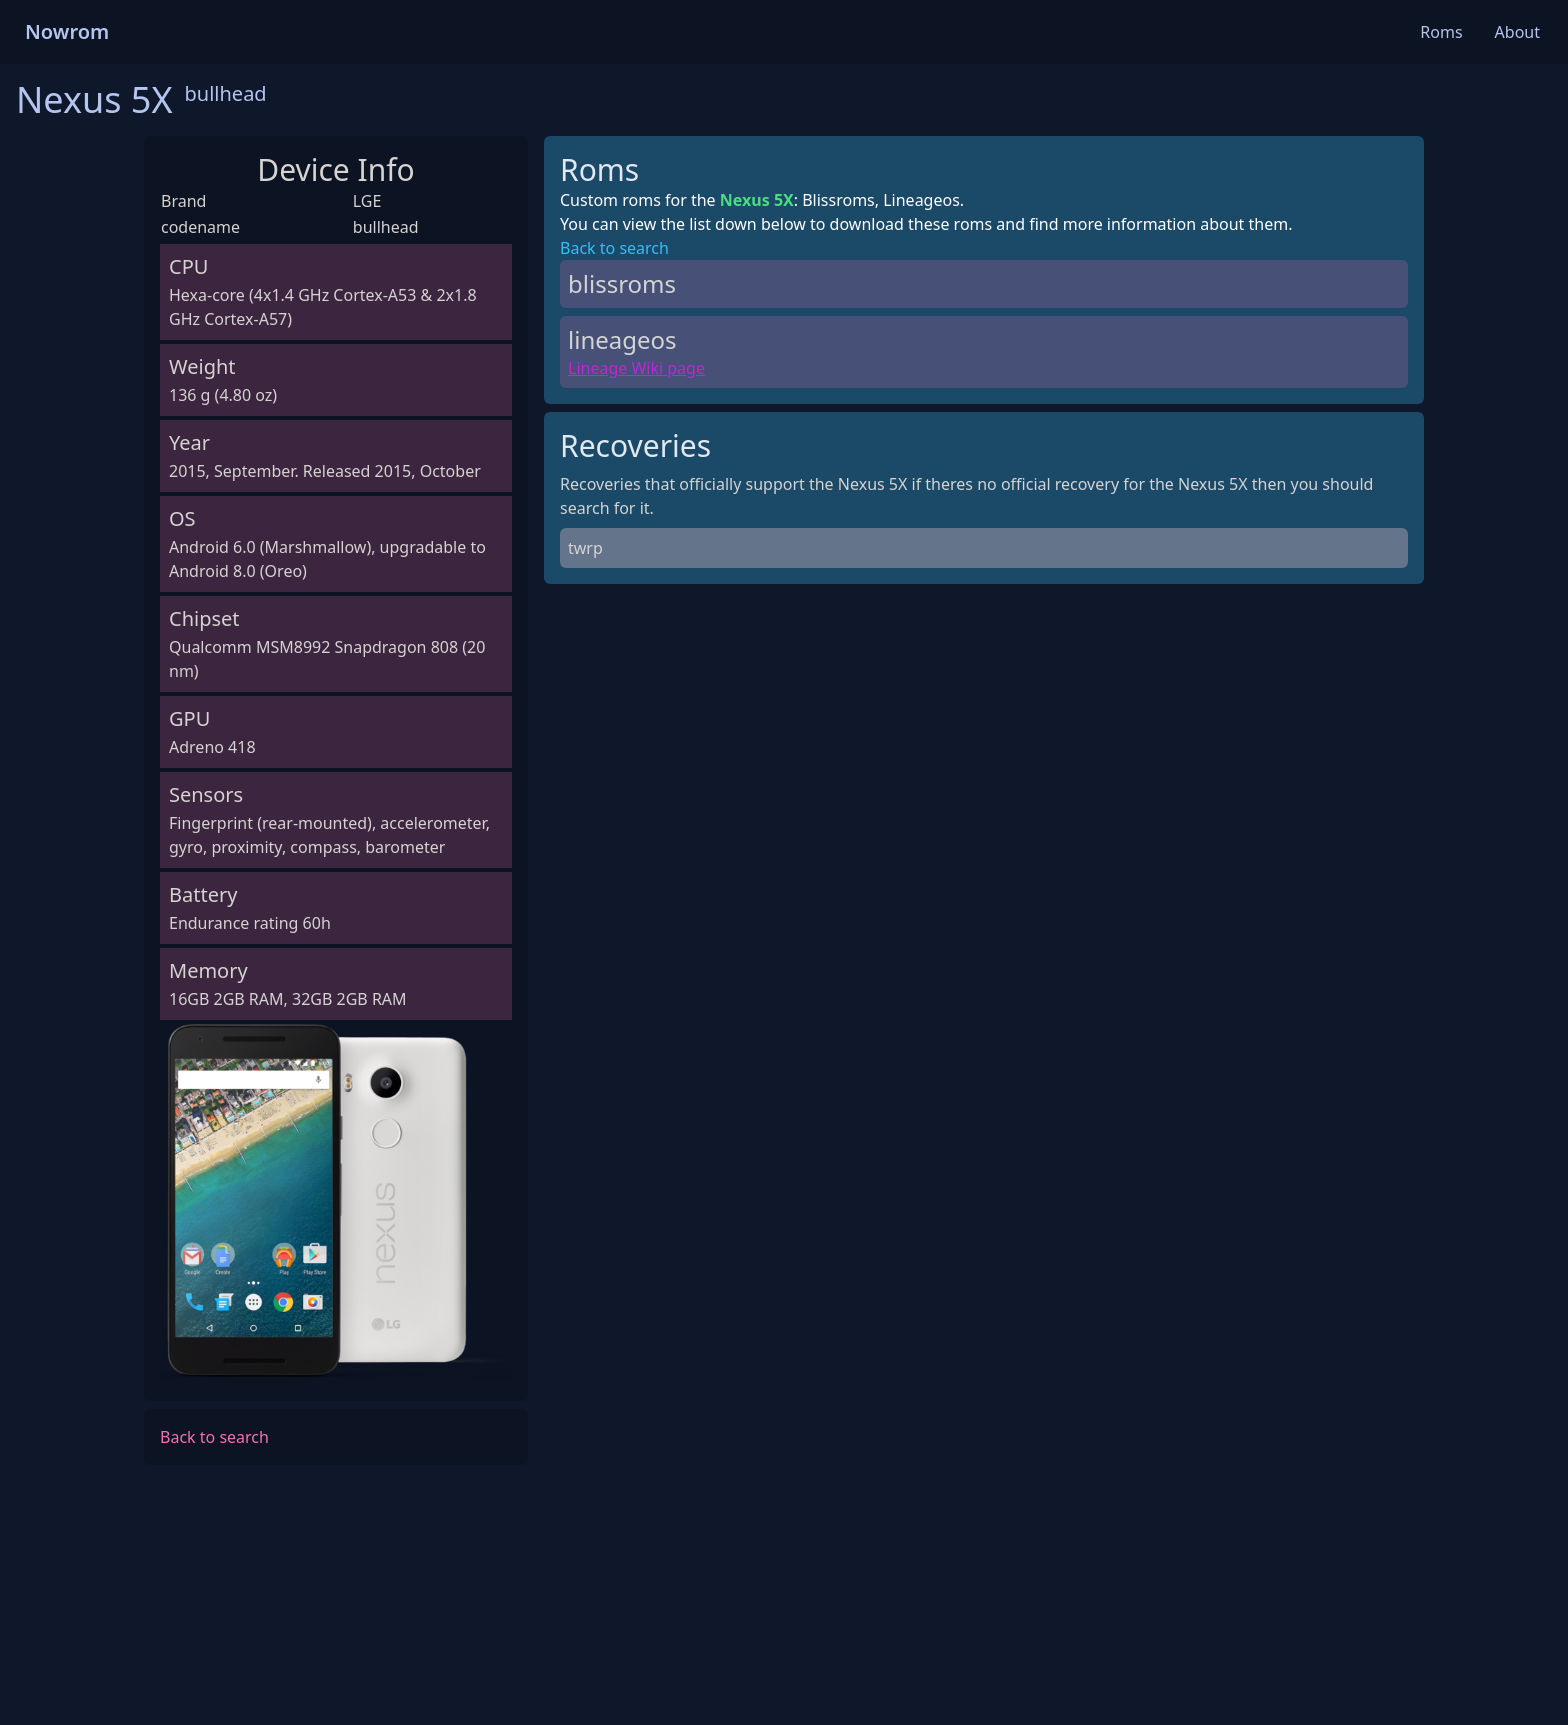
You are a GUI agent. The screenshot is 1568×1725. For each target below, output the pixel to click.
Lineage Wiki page (636, 368)
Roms (1441, 32)
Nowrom (67, 31)
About (1517, 32)
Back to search (214, 1437)
